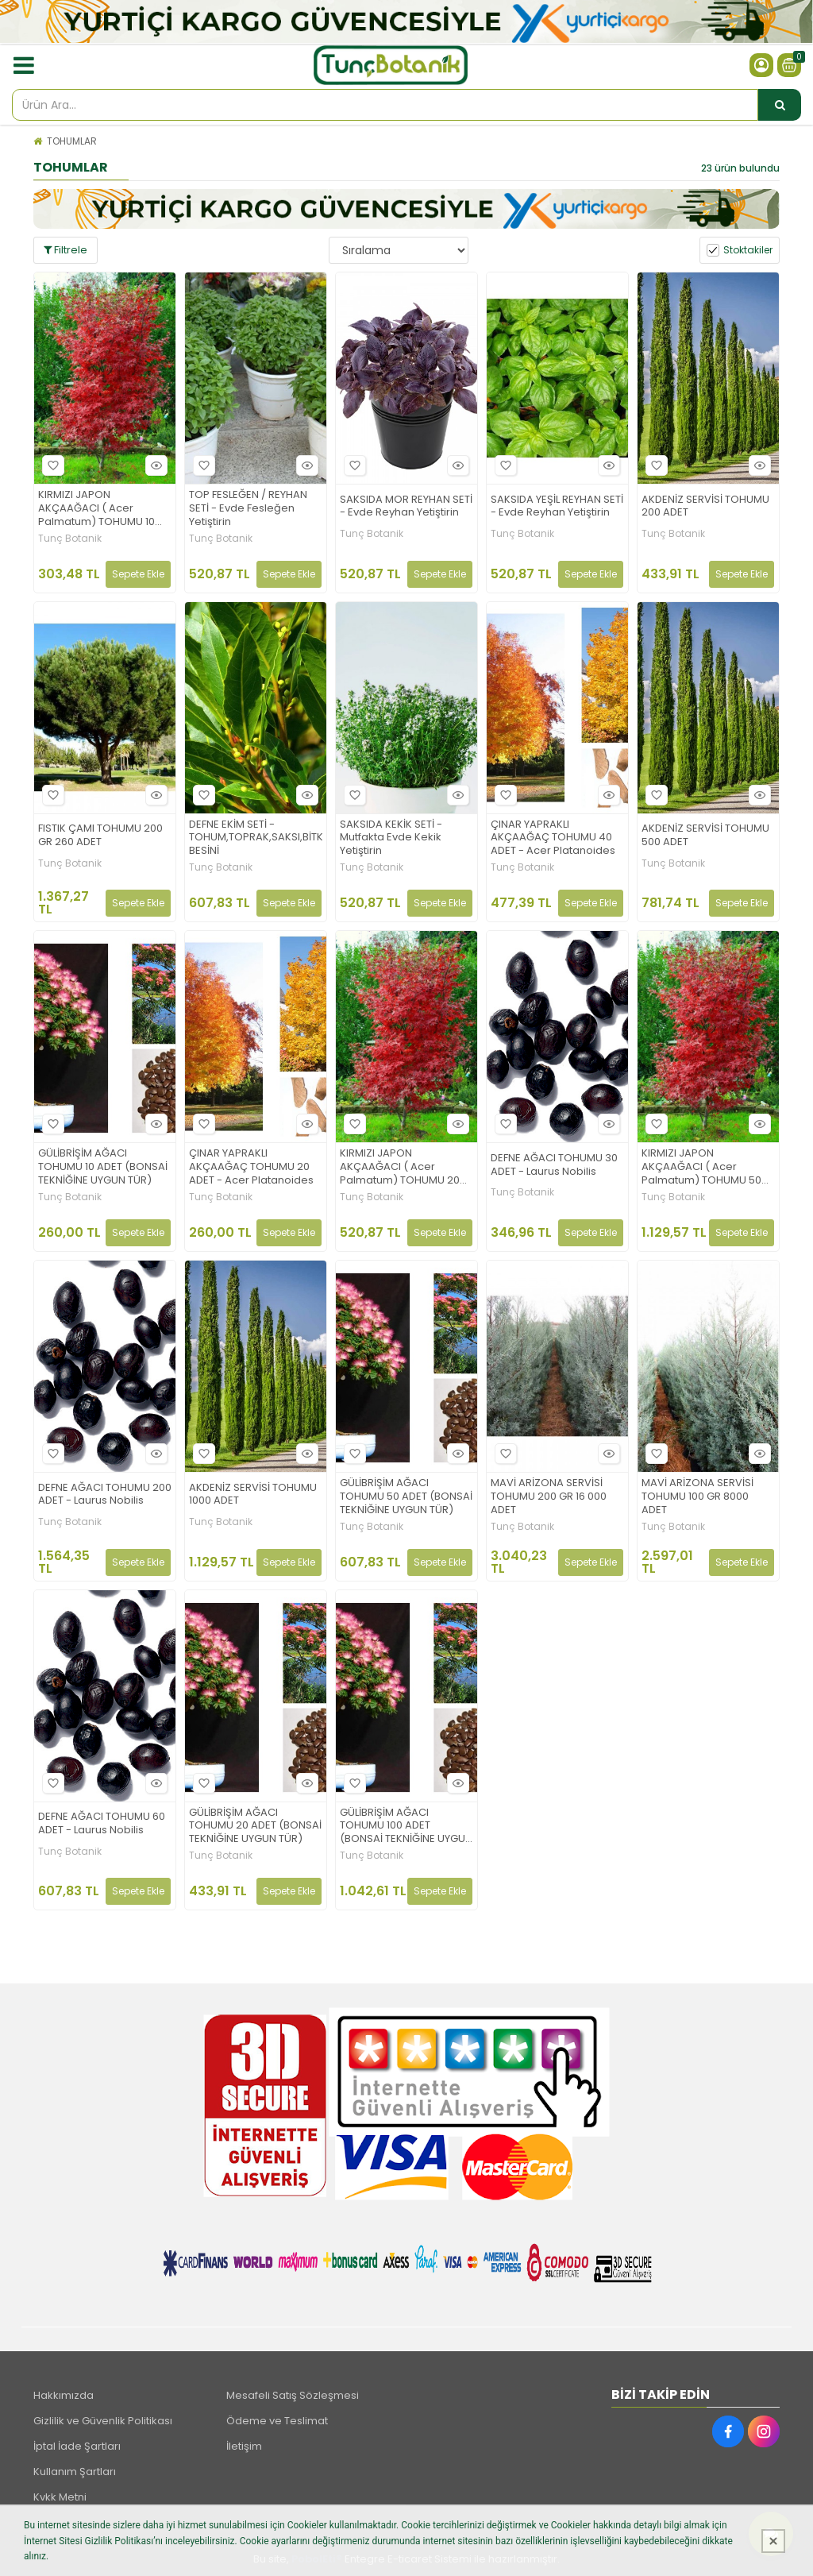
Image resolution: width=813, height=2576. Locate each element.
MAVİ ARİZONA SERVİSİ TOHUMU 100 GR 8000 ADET (697, 1497)
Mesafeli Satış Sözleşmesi (292, 2395)
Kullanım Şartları (74, 2471)
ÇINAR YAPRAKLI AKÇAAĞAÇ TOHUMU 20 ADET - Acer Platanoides (251, 1167)
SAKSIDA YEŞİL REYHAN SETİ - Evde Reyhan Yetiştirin (557, 506)
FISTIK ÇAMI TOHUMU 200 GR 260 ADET (100, 835)
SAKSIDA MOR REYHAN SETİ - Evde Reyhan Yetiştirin (406, 506)
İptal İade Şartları (77, 2446)
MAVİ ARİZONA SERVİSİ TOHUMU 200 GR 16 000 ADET (549, 1497)
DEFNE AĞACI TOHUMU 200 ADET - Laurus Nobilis (104, 1494)
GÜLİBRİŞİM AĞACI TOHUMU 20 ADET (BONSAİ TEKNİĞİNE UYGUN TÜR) (255, 1826)
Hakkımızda (63, 2395)
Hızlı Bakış (154, 465)
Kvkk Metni (60, 2497)
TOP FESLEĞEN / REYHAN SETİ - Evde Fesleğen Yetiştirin (248, 509)
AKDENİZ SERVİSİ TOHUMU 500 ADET (705, 835)
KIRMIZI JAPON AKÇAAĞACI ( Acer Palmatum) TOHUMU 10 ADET (96, 509)
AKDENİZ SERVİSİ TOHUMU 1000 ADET (253, 1494)
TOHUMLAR (72, 141)
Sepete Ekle (138, 574)
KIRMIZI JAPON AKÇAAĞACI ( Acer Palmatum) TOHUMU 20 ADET (400, 1167)
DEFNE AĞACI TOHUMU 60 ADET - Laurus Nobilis (101, 1823)
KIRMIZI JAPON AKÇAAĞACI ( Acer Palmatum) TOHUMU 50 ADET (701, 1167)
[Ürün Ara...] (779, 105)
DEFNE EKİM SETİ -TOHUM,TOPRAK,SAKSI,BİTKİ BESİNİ (255, 838)
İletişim (244, 2446)
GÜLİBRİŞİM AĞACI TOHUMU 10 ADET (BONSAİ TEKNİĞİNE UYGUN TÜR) (103, 1167)
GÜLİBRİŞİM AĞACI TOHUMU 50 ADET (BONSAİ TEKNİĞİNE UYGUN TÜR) (406, 1497)
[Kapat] (773, 2541)
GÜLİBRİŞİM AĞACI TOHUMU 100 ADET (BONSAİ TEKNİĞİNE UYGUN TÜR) (406, 1826)
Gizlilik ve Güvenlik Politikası (102, 2420)
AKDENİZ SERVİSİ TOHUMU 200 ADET (705, 506)
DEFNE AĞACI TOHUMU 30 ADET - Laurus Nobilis (554, 1165)
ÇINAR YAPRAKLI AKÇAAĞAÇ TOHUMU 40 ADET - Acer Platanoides (553, 838)
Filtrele (65, 249)
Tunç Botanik (70, 538)
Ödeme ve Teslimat (277, 2420)
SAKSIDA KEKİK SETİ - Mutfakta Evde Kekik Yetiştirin (391, 838)
